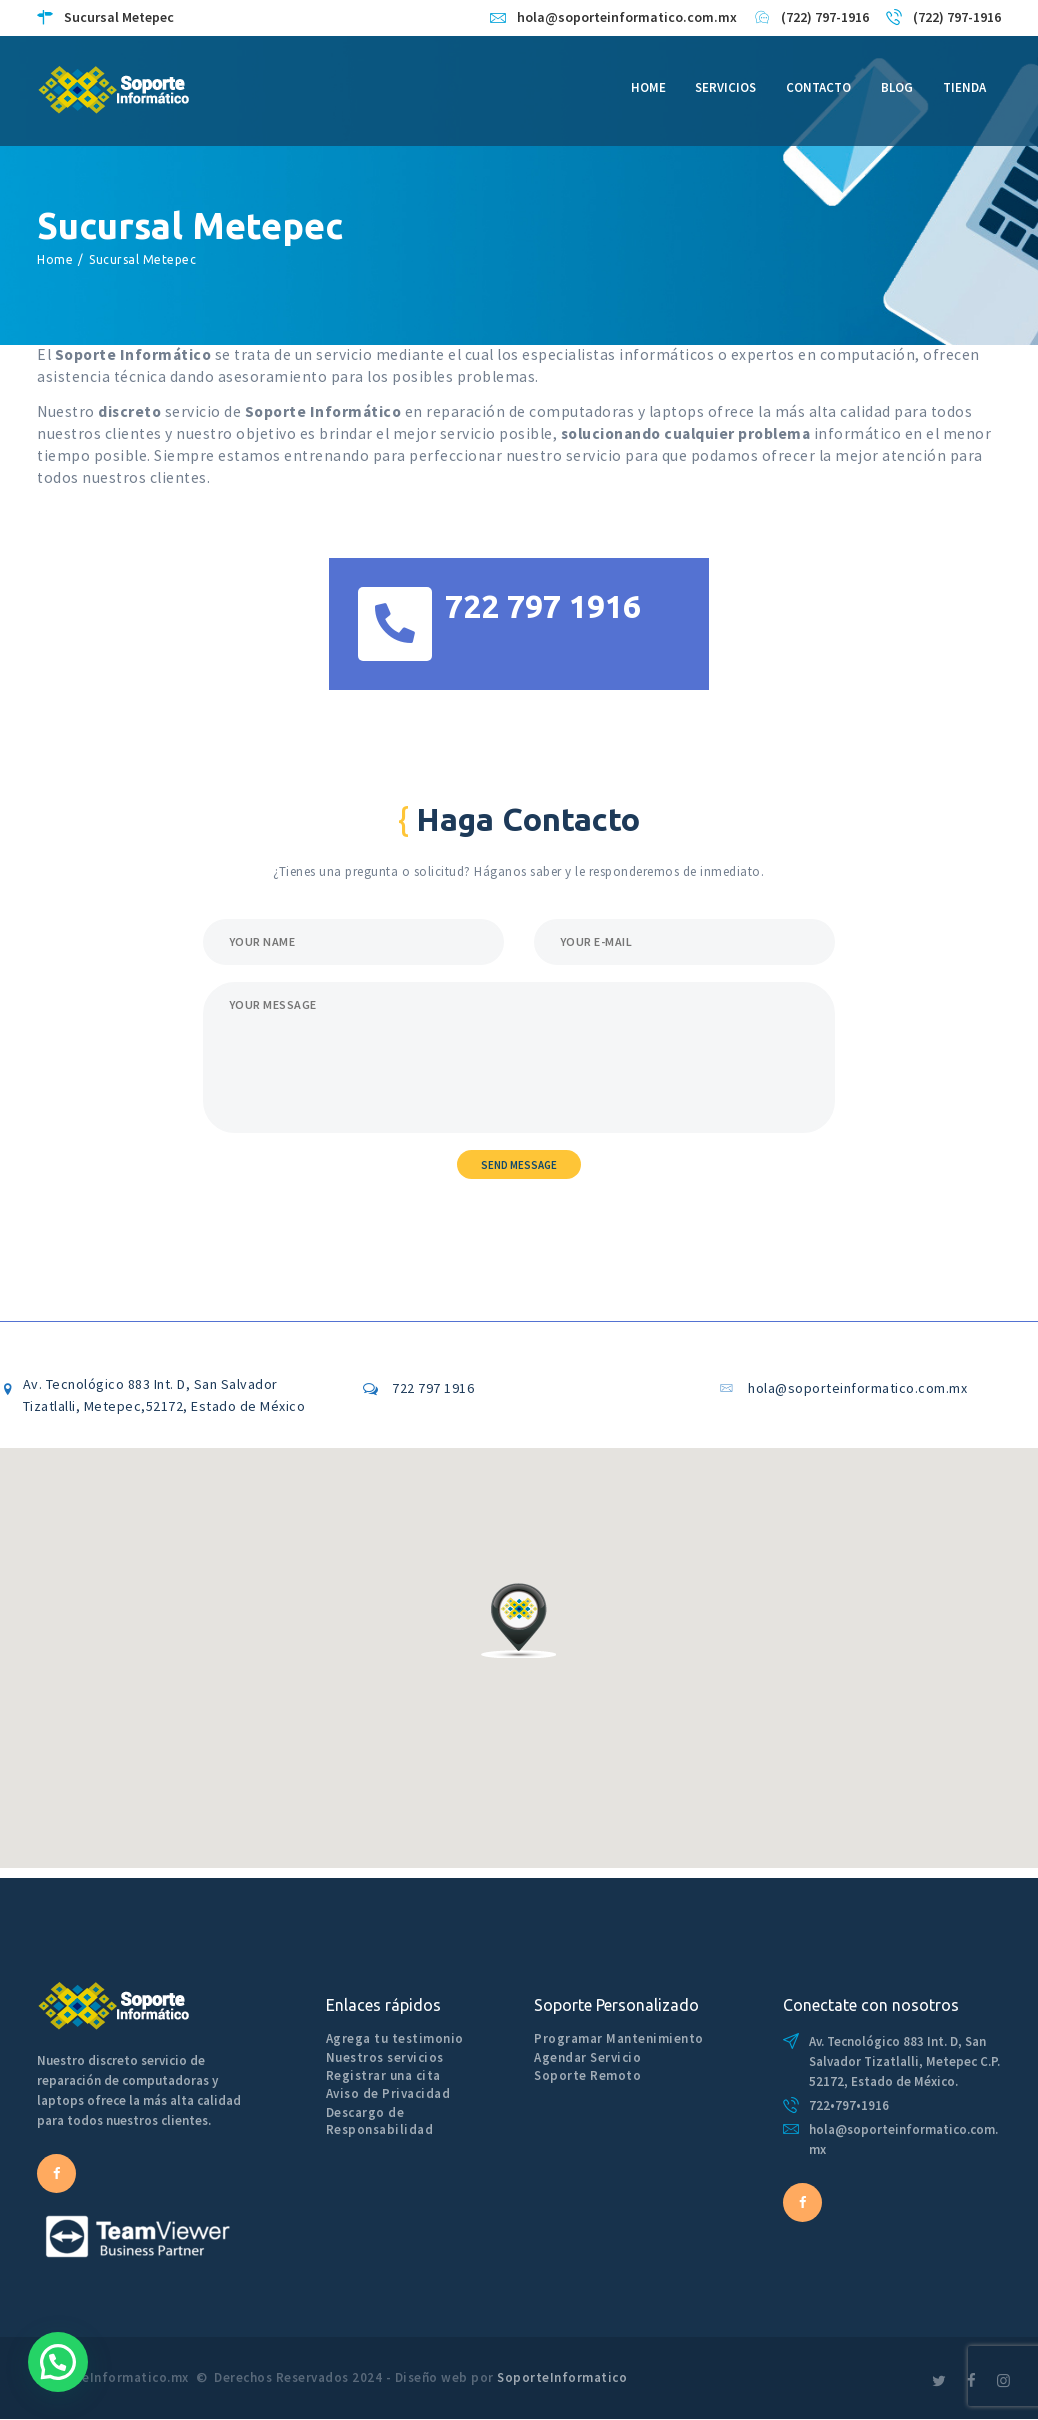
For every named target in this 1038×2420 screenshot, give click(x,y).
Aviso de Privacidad (388, 2093)
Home (55, 259)
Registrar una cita (383, 2075)
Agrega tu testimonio (395, 2038)
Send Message (519, 1165)
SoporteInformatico (562, 2377)
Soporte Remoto (587, 2075)
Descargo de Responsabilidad (380, 2121)
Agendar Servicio (587, 2057)
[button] (518, 1620)
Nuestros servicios (385, 2057)
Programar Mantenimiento (619, 2038)
